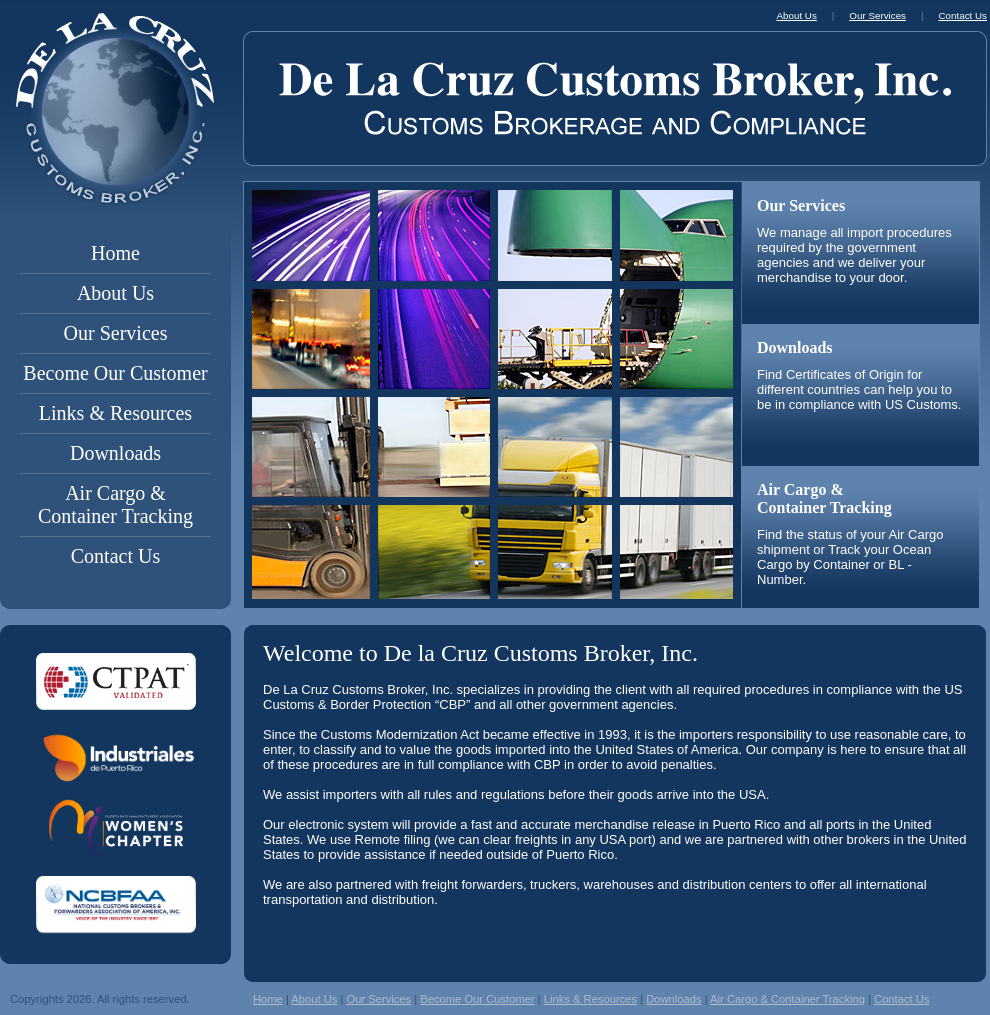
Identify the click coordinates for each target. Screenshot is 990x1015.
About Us (115, 293)
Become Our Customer (115, 373)
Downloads (115, 453)
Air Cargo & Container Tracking (115, 504)
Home (115, 253)
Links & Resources (115, 413)
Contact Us (115, 556)
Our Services (116, 333)
